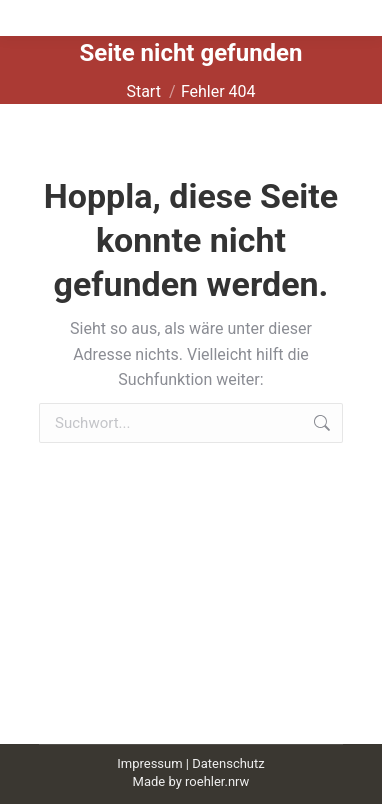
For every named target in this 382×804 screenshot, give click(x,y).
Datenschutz (228, 763)
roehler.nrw (217, 781)
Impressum (149, 763)
